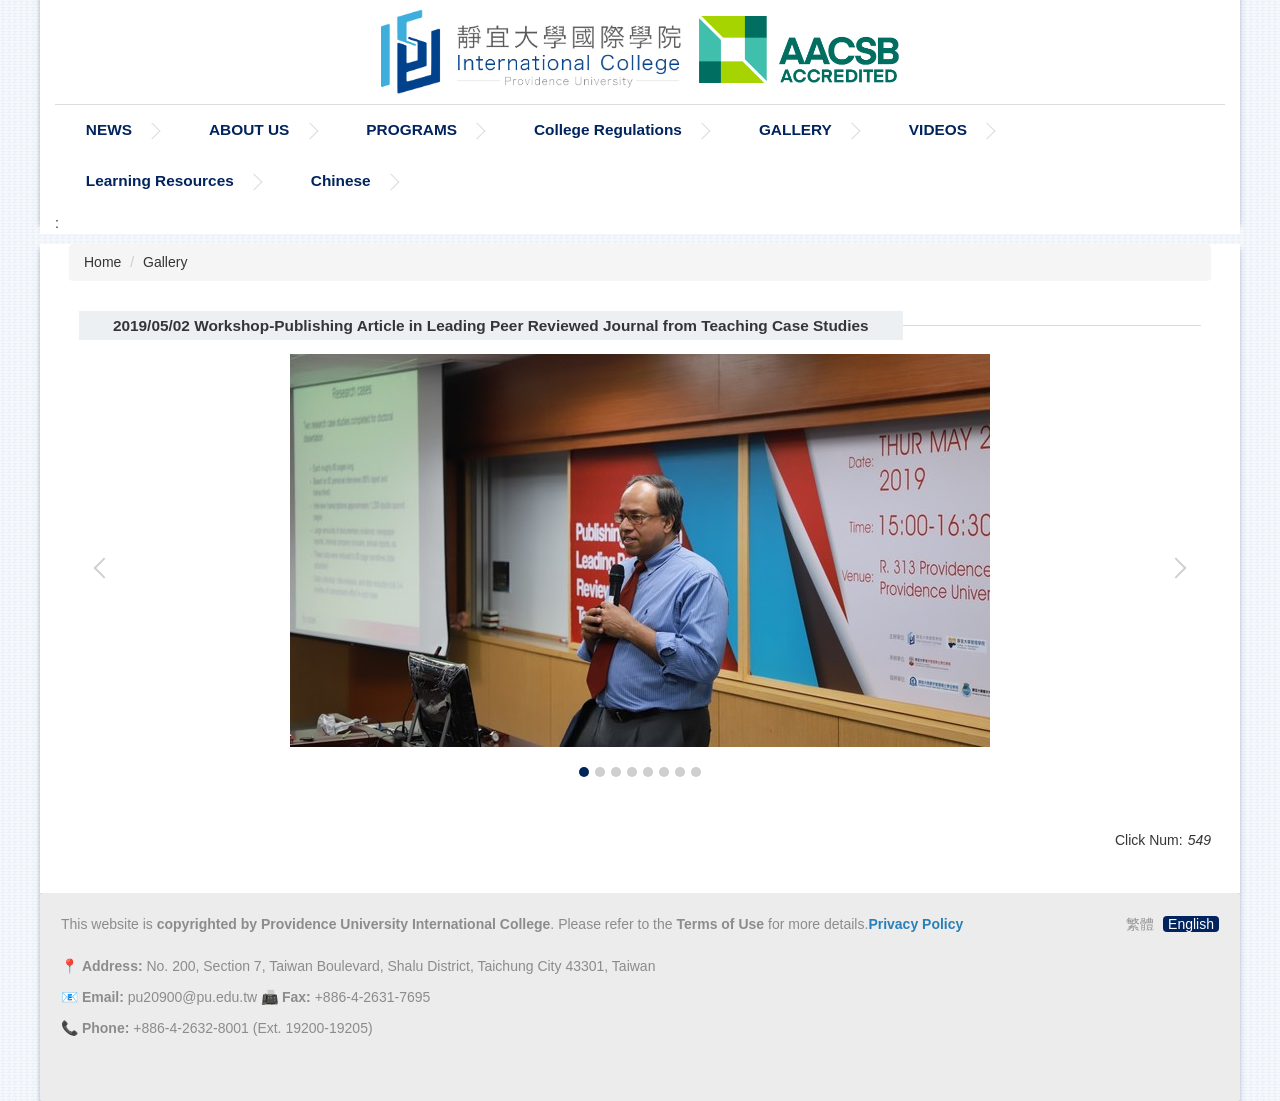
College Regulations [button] (608, 129)
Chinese (341, 180)
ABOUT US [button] (249, 129)
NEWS (109, 129)
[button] (104, 568)
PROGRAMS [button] (411, 129)
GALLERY (795, 129)
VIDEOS (938, 129)
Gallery (165, 262)
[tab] (584, 772)
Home (102, 262)
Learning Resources (160, 180)
